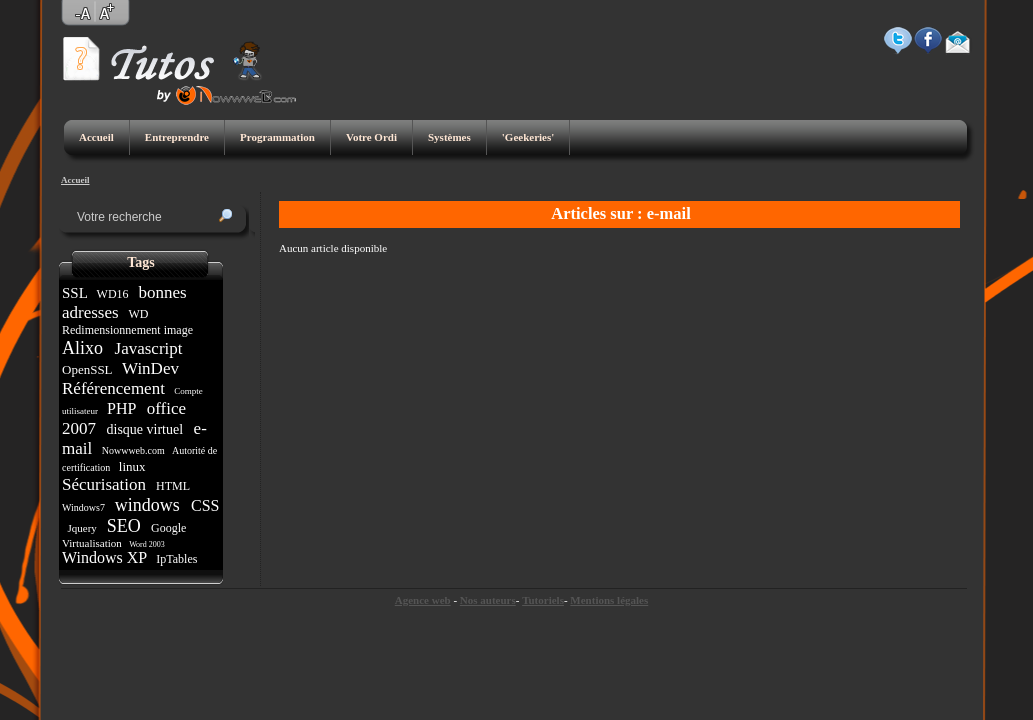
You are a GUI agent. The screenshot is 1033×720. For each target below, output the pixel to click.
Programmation (277, 137)
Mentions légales (609, 600)
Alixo (85, 348)
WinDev (150, 368)
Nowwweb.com (133, 450)
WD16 (113, 294)
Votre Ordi (371, 137)
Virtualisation (93, 543)
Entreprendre (177, 137)
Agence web (423, 600)
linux (132, 466)
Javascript (148, 348)
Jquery (82, 528)
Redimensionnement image (129, 330)
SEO (123, 526)
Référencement (115, 388)
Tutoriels (543, 600)
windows (147, 505)
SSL (76, 293)
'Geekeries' (528, 137)
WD (139, 314)
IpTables (176, 559)
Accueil (96, 137)
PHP (121, 408)
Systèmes (449, 137)
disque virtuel (145, 429)
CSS (203, 505)
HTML (173, 486)
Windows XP (106, 557)
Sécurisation (106, 484)
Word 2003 (146, 544)
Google (168, 528)
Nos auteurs (488, 600)
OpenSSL (88, 369)
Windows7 (84, 507)
